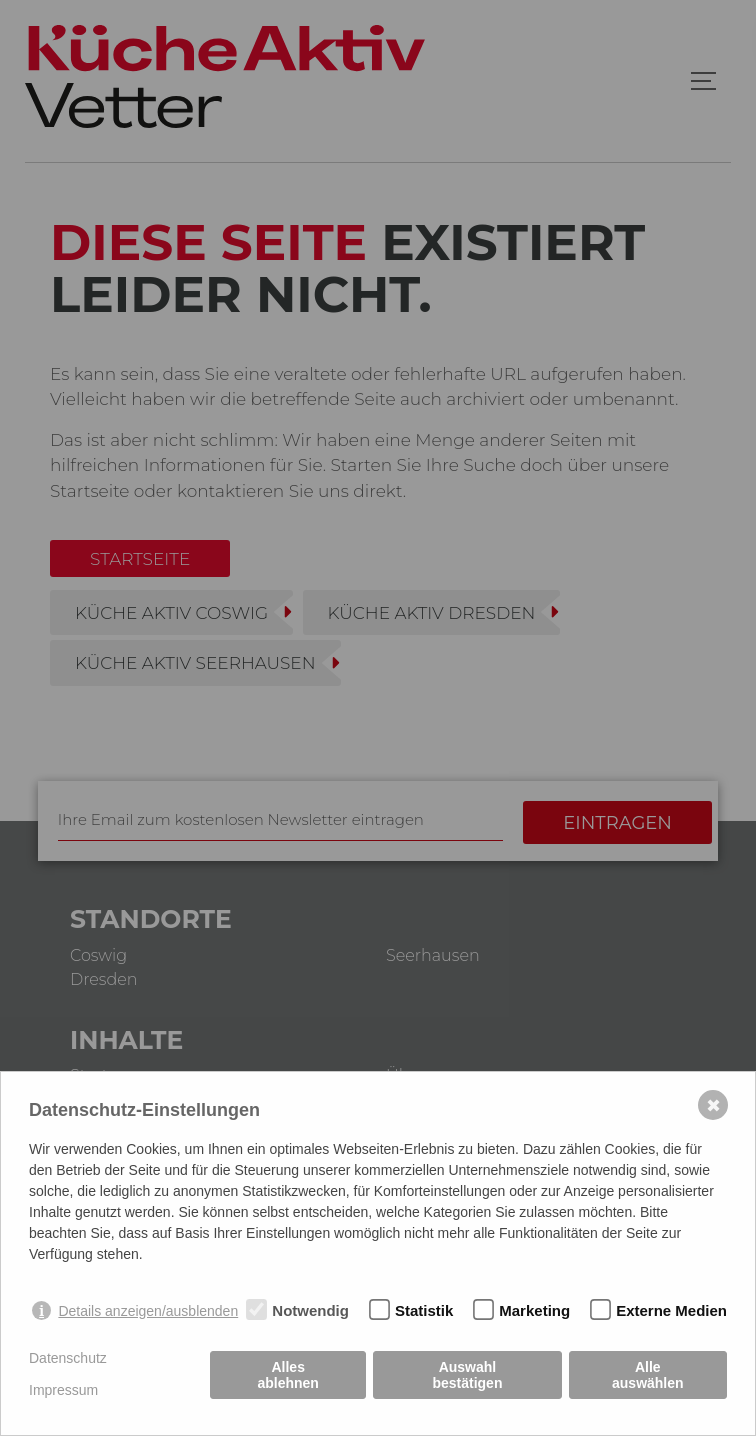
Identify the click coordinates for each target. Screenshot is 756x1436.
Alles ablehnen (287, 1375)
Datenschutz (68, 1358)
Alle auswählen (648, 1375)
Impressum (63, 1390)
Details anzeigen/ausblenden (148, 1311)
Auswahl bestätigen (467, 1375)
